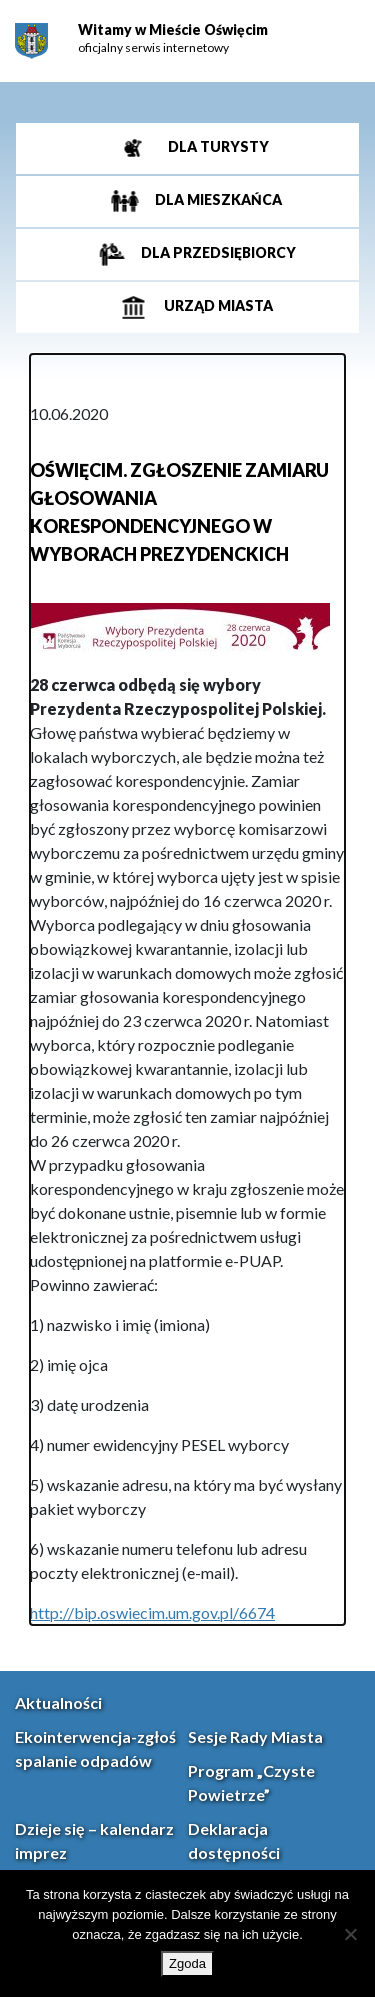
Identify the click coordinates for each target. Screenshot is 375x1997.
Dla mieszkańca (217, 199)
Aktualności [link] (58, 1702)
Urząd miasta (217, 305)
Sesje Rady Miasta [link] (255, 1736)
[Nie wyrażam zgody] (350, 1934)
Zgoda (187, 1963)
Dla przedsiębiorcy (217, 252)
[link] (31, 41)
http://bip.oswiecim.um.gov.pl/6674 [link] (152, 1612)
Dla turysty (217, 146)
